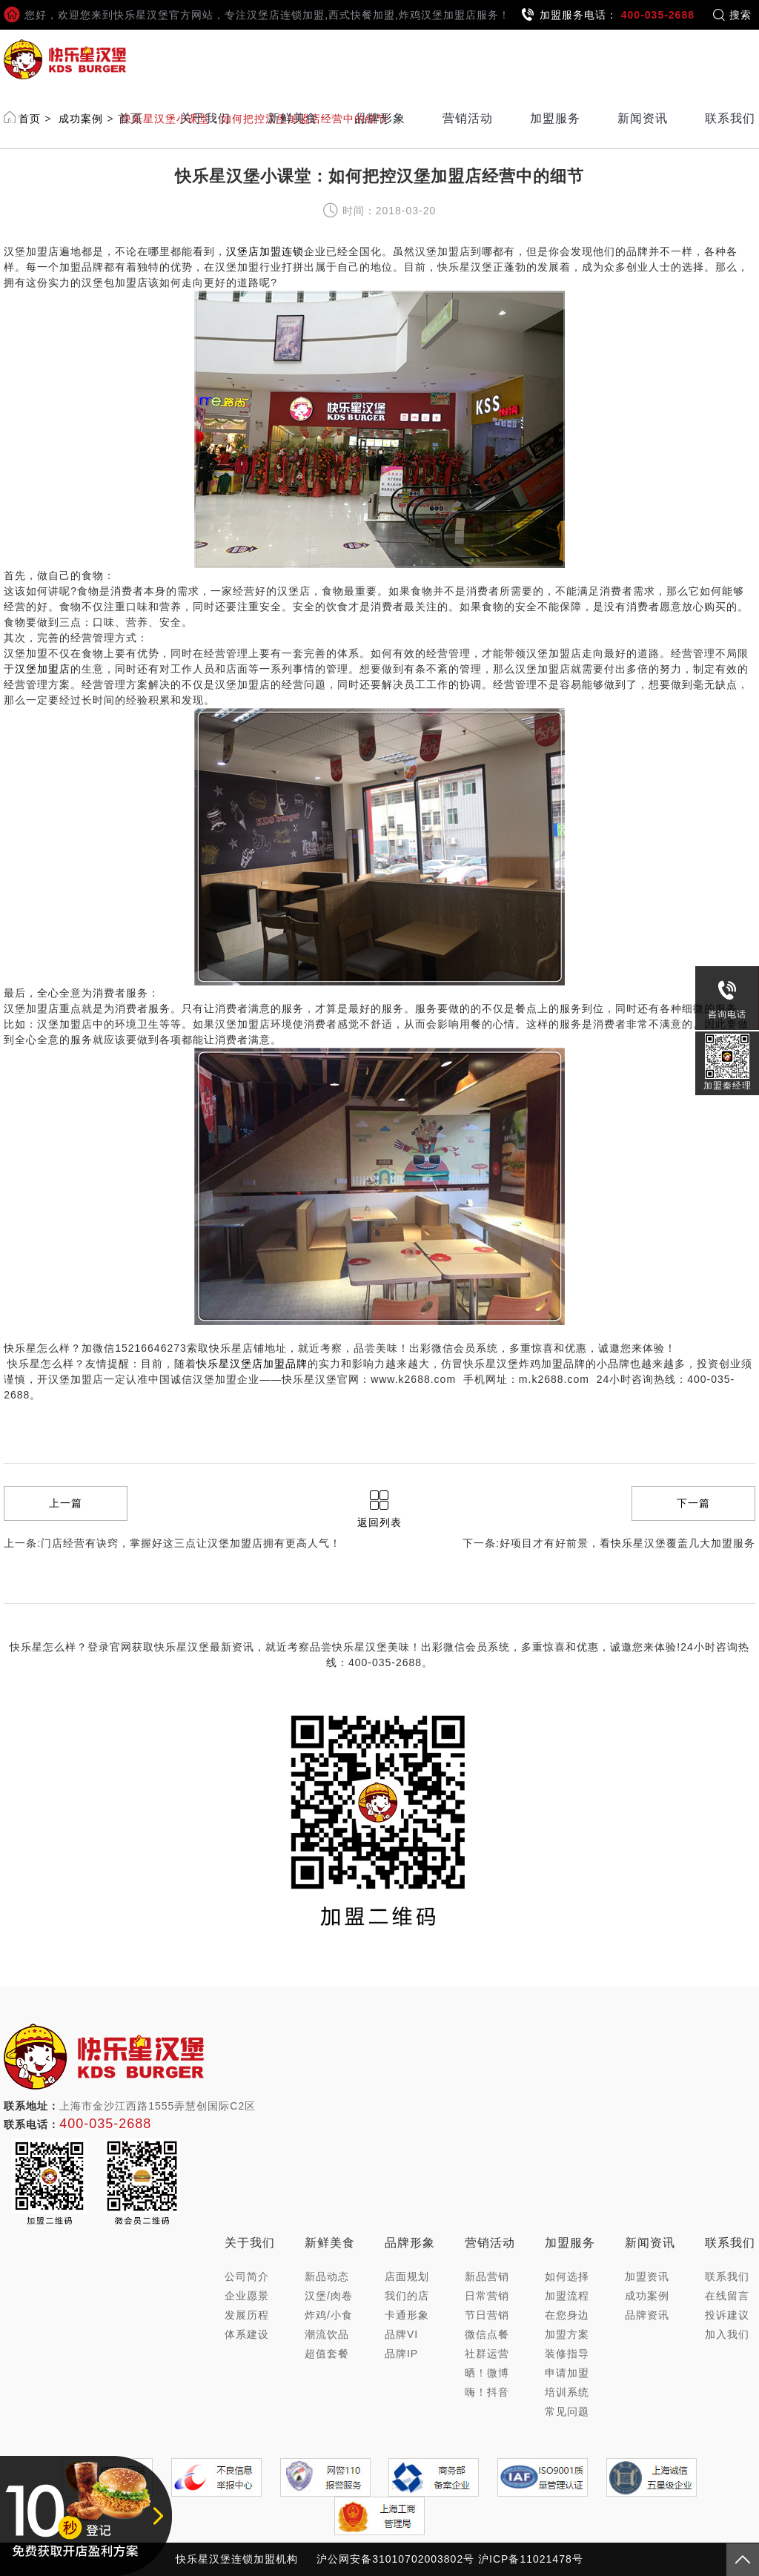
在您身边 (567, 2315)
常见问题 (567, 2411)
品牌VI (401, 2334)
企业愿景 (247, 2296)
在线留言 (727, 2296)
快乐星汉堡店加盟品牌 (252, 1364)
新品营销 (487, 2276)
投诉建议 (727, 2315)
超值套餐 (327, 2353)
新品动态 (327, 2276)
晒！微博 (487, 2373)
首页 (130, 118)
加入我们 (727, 2334)
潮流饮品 (327, 2334)
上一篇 (65, 1503)
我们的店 (407, 2296)
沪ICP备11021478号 (530, 2559)
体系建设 (247, 2334)
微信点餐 (487, 2334)
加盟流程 (567, 2296)
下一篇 (693, 1503)
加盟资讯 (647, 2276)
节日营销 (487, 2315)
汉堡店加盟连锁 (265, 251)
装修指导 (567, 2353)
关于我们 (205, 118)
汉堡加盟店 (42, 669)
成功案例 (647, 2296)
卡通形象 (407, 2315)
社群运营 (487, 2353)
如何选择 (567, 2276)
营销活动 (468, 118)
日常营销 (487, 2296)
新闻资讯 (642, 118)
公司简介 (247, 2276)
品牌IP (401, 2353)
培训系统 (567, 2392)
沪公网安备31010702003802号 (395, 2559)
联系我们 (730, 118)
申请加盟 (567, 2373)
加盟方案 (567, 2334)
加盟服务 (555, 118)
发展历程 (247, 2315)
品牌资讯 (647, 2315)
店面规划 (407, 2276)
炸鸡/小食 (329, 2315)
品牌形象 (380, 118)
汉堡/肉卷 (329, 2296)
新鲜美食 (293, 118)
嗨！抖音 (487, 2392)
